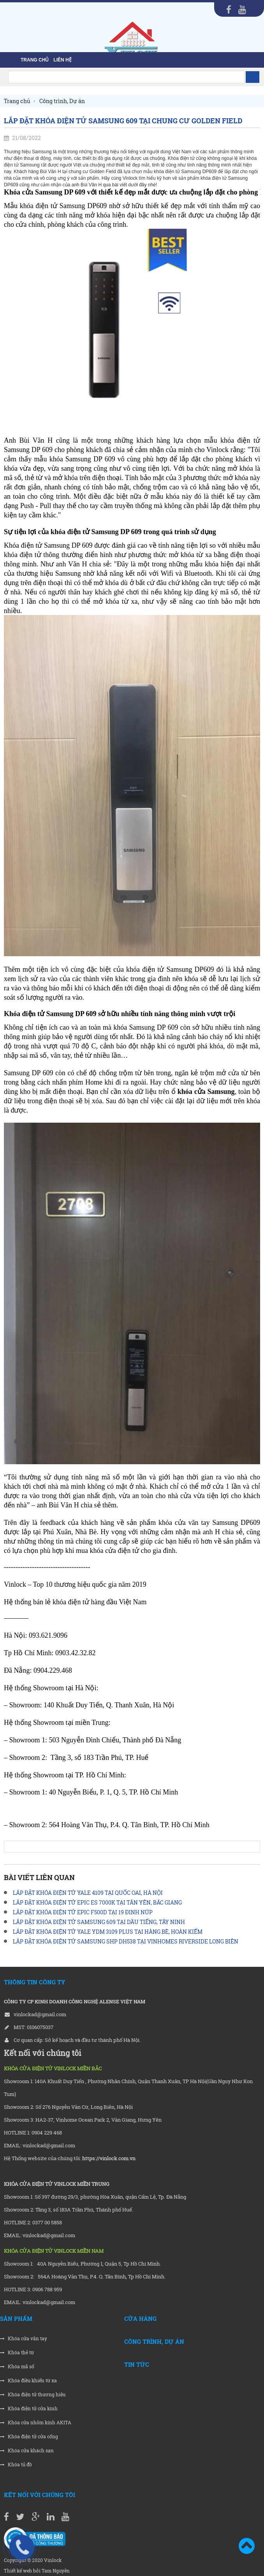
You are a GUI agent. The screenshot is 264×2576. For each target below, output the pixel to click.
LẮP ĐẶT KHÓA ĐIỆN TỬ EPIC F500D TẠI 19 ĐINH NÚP (83, 1912)
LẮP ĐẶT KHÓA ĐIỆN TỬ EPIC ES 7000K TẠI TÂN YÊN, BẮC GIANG (97, 1902)
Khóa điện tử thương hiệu (32, 2394)
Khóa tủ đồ (16, 2464)
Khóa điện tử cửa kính (29, 2408)
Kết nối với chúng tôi (39, 2495)
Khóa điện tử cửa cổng (29, 2436)
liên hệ (62, 60)
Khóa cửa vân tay (23, 2338)
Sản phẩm (16, 2318)
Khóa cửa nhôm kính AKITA (35, 2422)
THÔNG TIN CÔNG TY (34, 1982)
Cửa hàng (140, 2318)
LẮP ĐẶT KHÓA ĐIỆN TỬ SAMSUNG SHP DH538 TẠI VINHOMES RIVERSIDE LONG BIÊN (125, 1941)
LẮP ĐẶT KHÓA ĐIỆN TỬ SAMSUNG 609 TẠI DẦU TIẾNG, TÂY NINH (99, 1922)
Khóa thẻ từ (17, 2352)
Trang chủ (35, 60)
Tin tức (136, 2364)
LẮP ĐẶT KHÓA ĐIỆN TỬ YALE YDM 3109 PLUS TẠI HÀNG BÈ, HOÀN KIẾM (107, 1931)
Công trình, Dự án (154, 2341)
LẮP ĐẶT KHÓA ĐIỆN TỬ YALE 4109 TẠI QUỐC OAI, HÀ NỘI (88, 1892)
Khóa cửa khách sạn (27, 2450)
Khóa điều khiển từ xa (28, 2380)
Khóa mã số (17, 2366)
